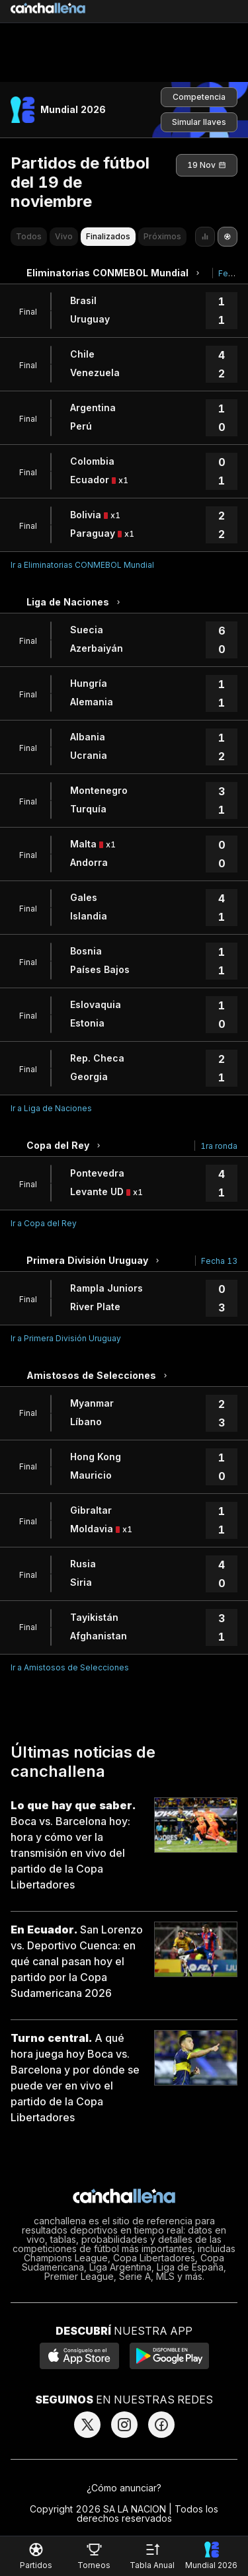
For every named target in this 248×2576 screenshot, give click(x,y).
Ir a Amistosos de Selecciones (70, 1667)
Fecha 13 (219, 1261)
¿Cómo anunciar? (124, 2487)
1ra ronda (218, 1146)
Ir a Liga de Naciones (51, 1108)
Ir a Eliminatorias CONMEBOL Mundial (82, 565)
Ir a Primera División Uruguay (66, 1338)
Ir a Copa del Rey (44, 1223)
